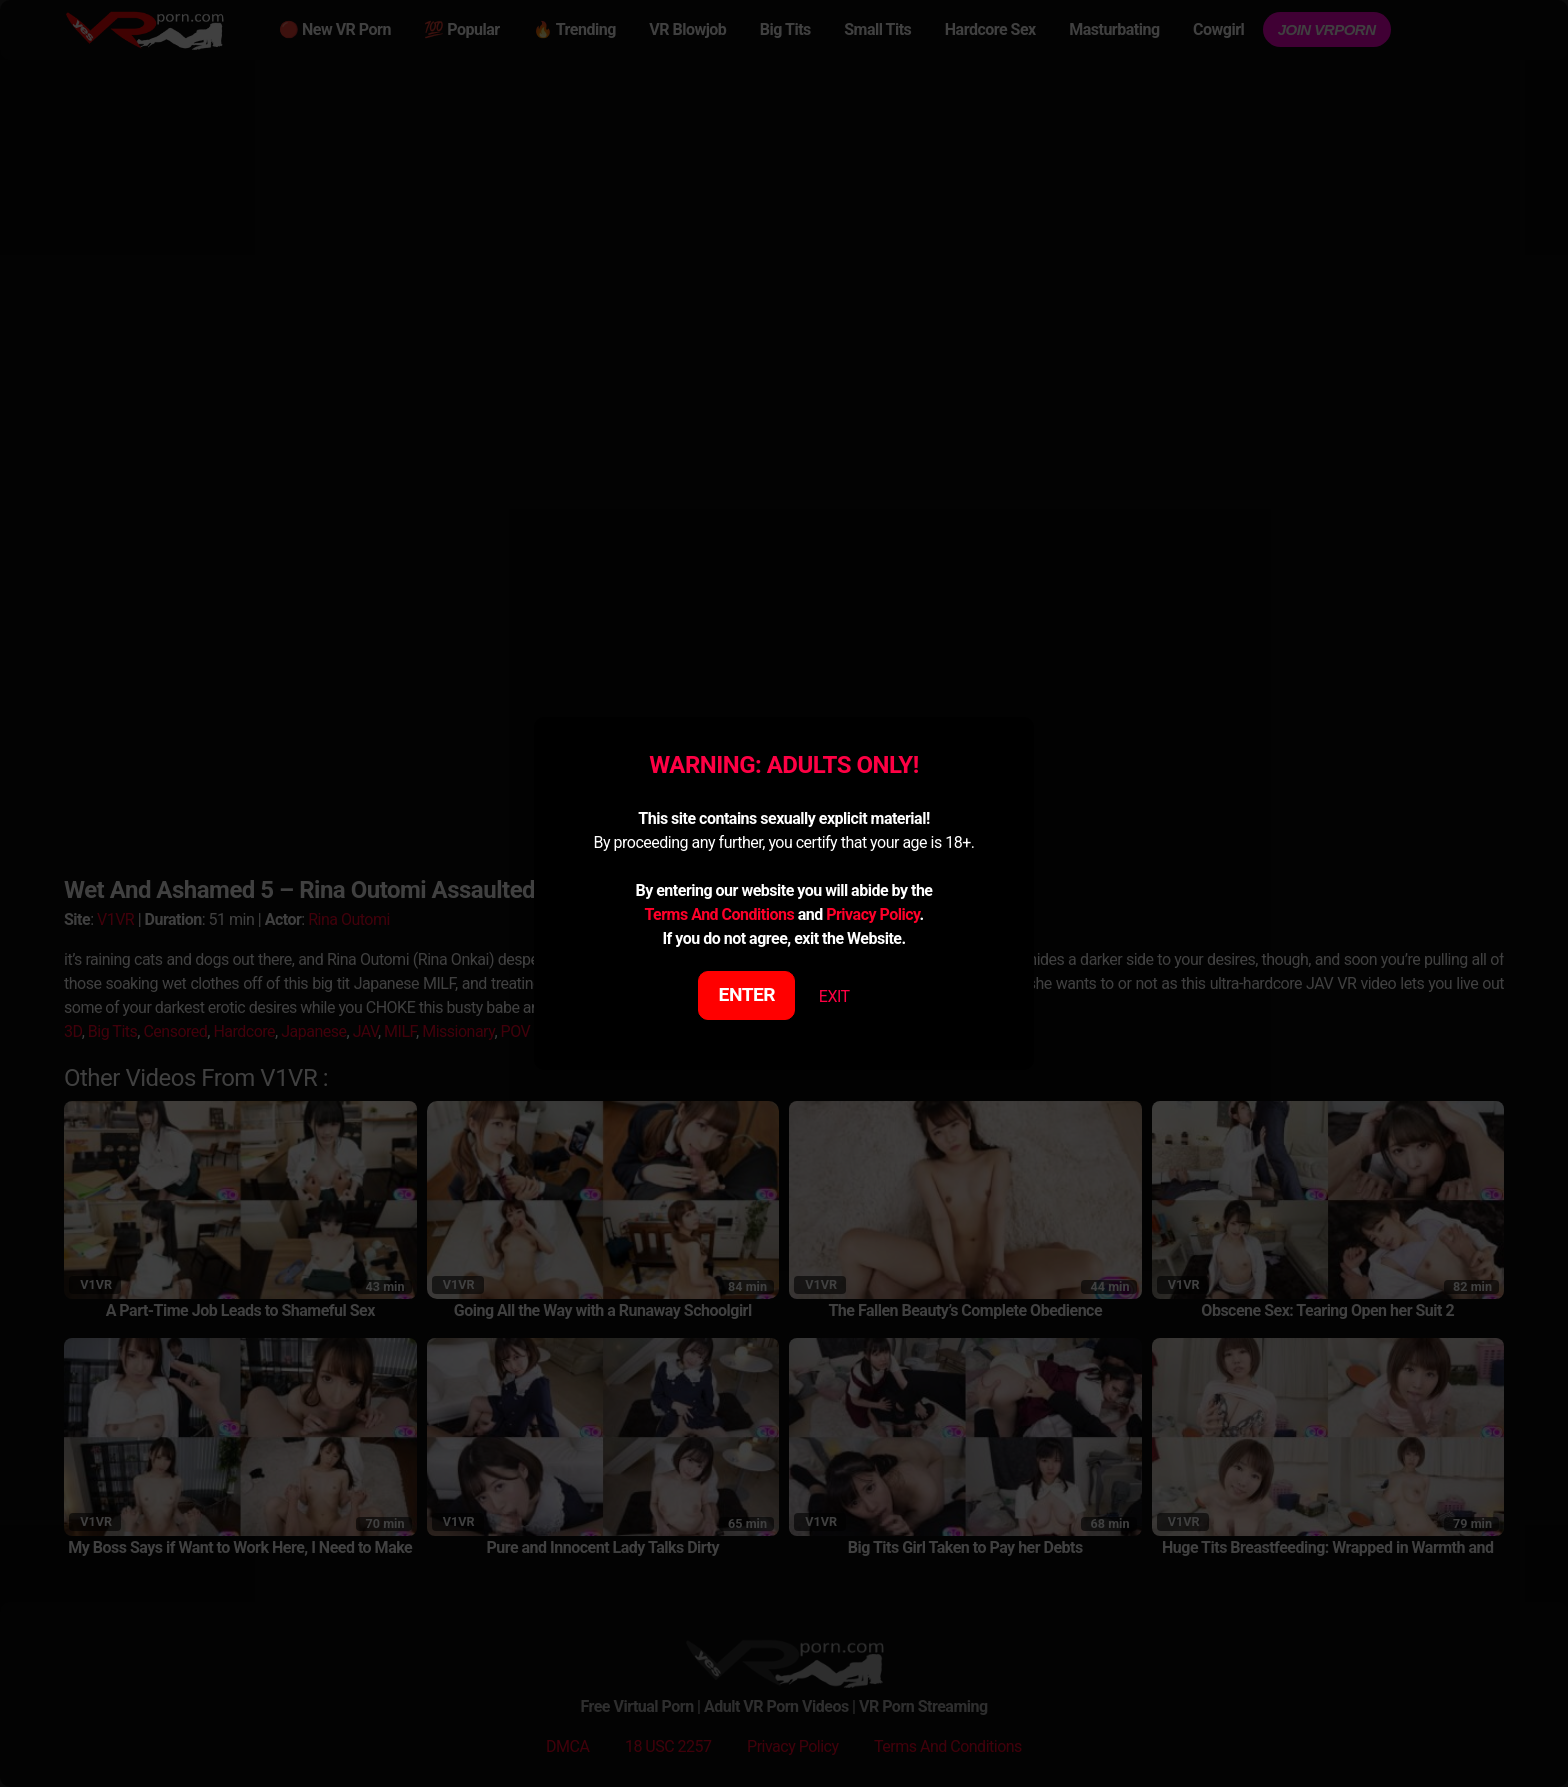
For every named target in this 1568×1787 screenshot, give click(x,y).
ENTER (747, 994)
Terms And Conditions (719, 914)
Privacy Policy (872, 914)
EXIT (834, 996)
